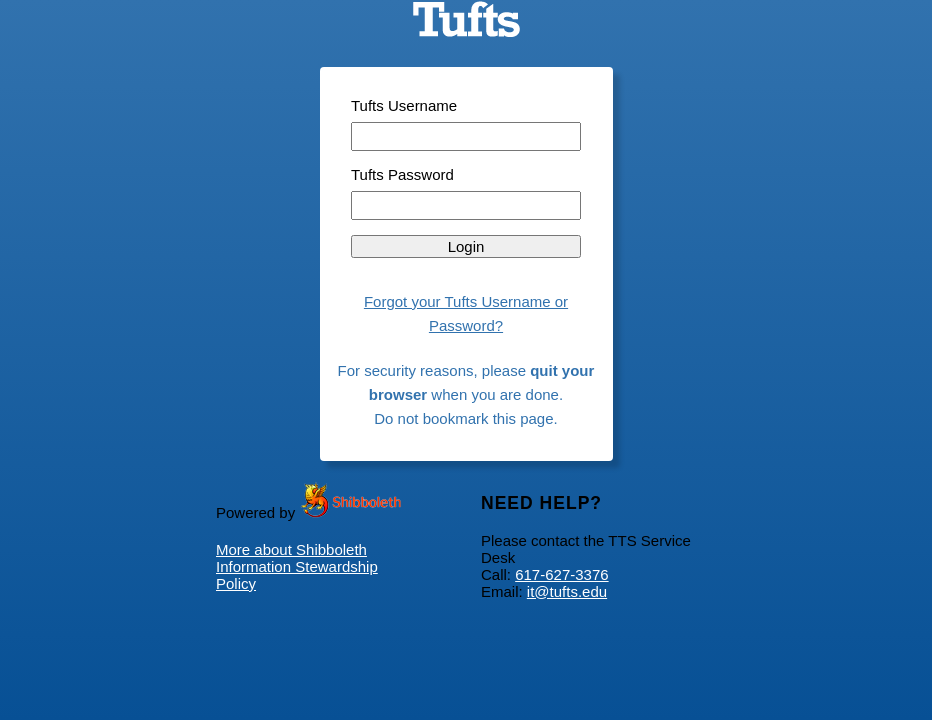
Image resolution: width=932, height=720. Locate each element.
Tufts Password (402, 174)
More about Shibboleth (291, 549)
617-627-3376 (561, 574)
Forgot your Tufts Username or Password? (466, 313)
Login (466, 246)
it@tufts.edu (567, 591)
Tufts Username (404, 105)
